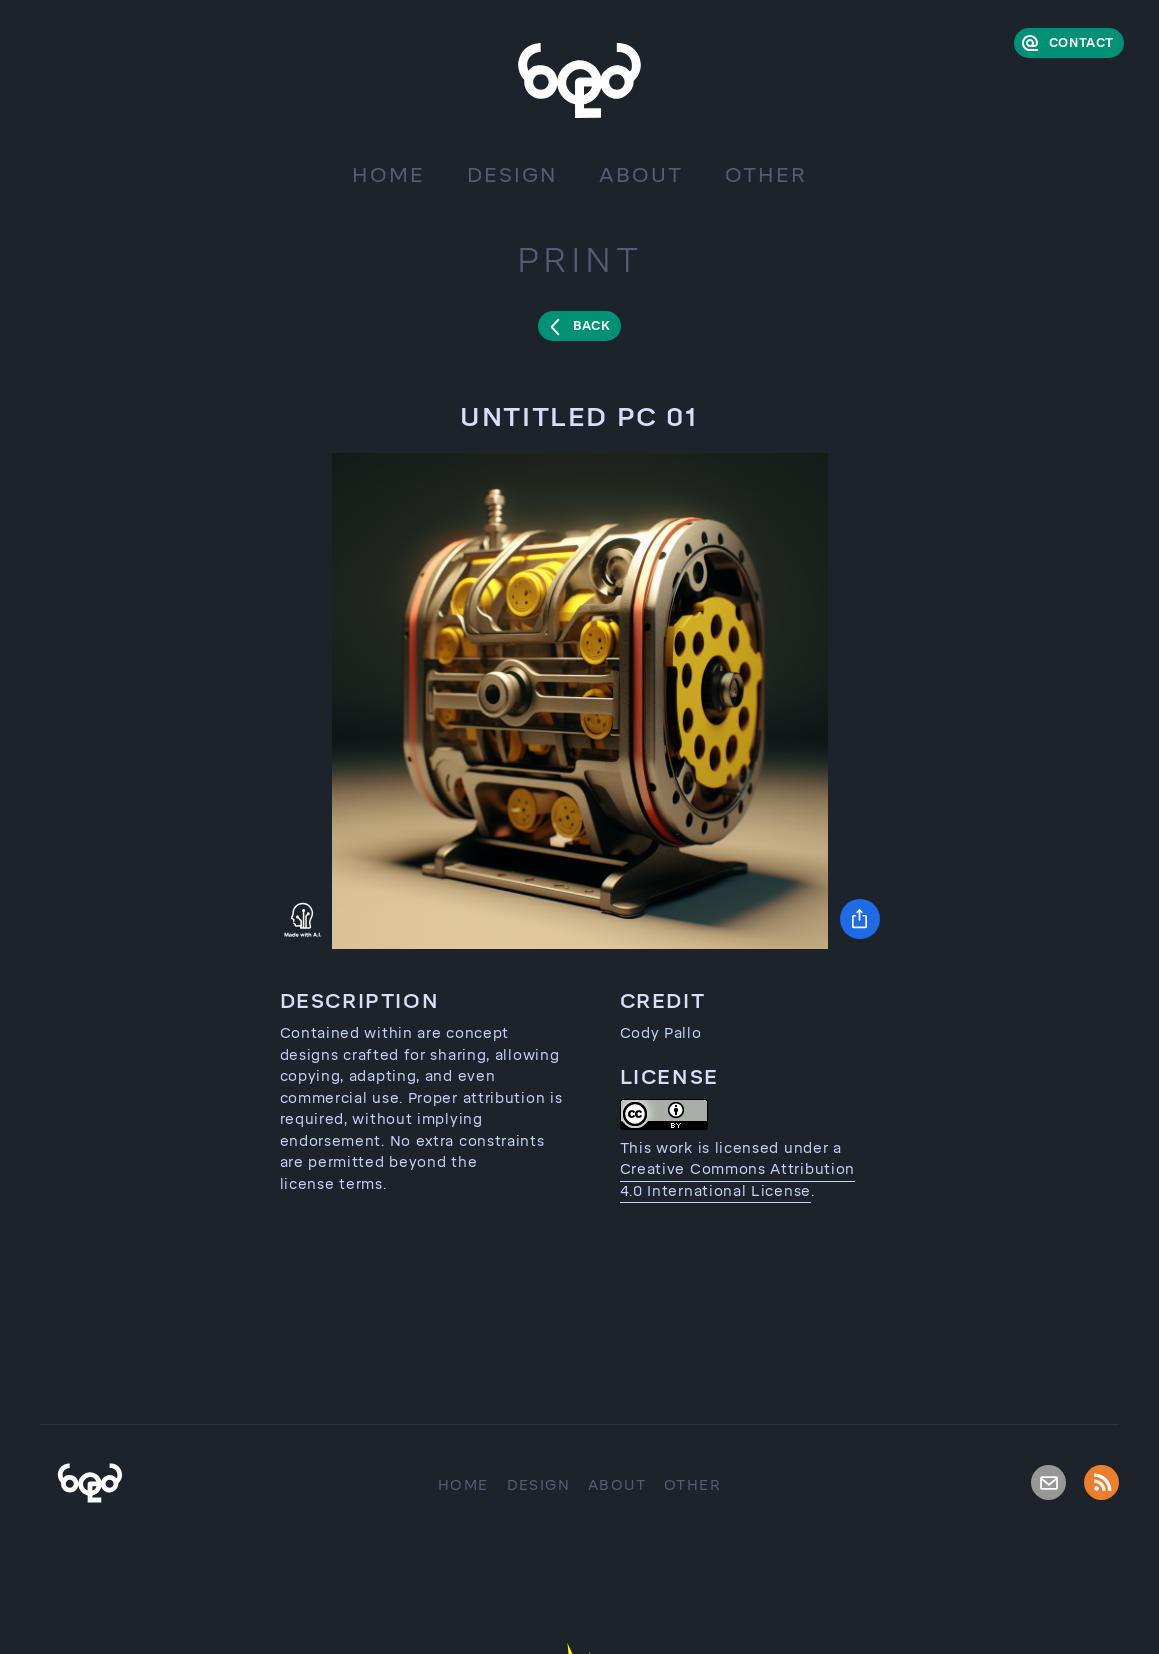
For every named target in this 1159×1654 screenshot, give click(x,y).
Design (512, 175)
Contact (1081, 43)
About (641, 175)
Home (388, 175)
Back (591, 326)
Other (766, 175)
